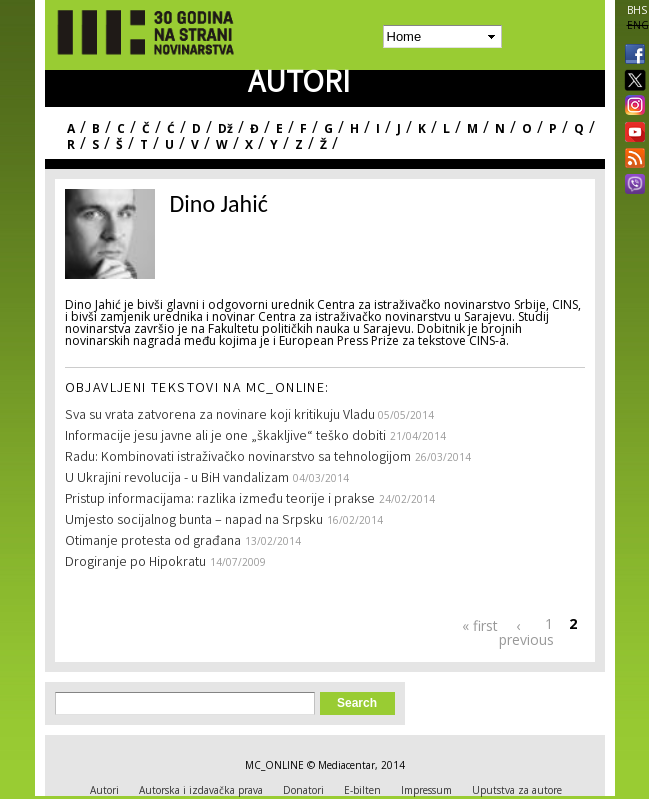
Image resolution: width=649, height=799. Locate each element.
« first (480, 625)
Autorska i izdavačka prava (201, 790)
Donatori (303, 790)
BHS (637, 10)
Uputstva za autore (517, 790)
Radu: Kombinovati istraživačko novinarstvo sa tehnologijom (238, 458)
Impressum (426, 790)
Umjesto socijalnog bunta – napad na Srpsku (194, 521)
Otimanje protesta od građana (153, 542)
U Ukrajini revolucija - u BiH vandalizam (177, 479)
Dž (225, 128)
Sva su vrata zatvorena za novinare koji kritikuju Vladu (221, 416)
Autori (104, 790)
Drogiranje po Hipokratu (135, 563)
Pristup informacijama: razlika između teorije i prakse (220, 500)
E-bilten (362, 790)
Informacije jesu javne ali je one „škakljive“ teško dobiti (225, 437)
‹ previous (518, 632)
